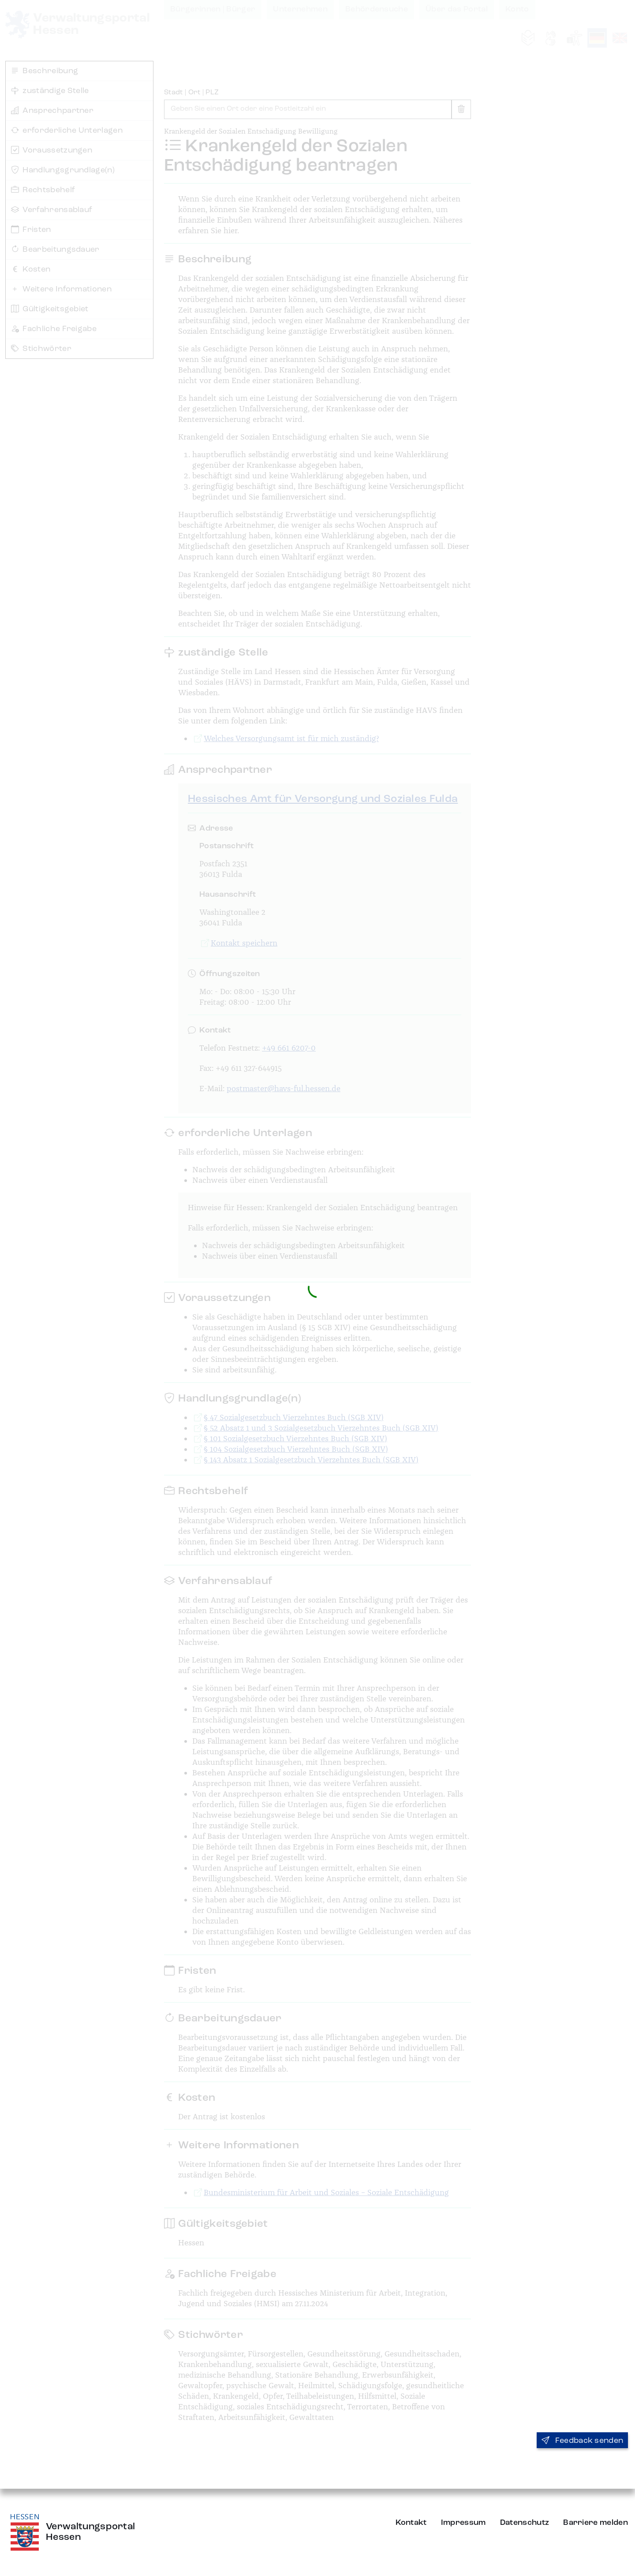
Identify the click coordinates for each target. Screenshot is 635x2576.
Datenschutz (524, 2523)
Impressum (463, 2523)
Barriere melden (595, 2523)
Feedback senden (582, 2441)
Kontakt (411, 2523)
